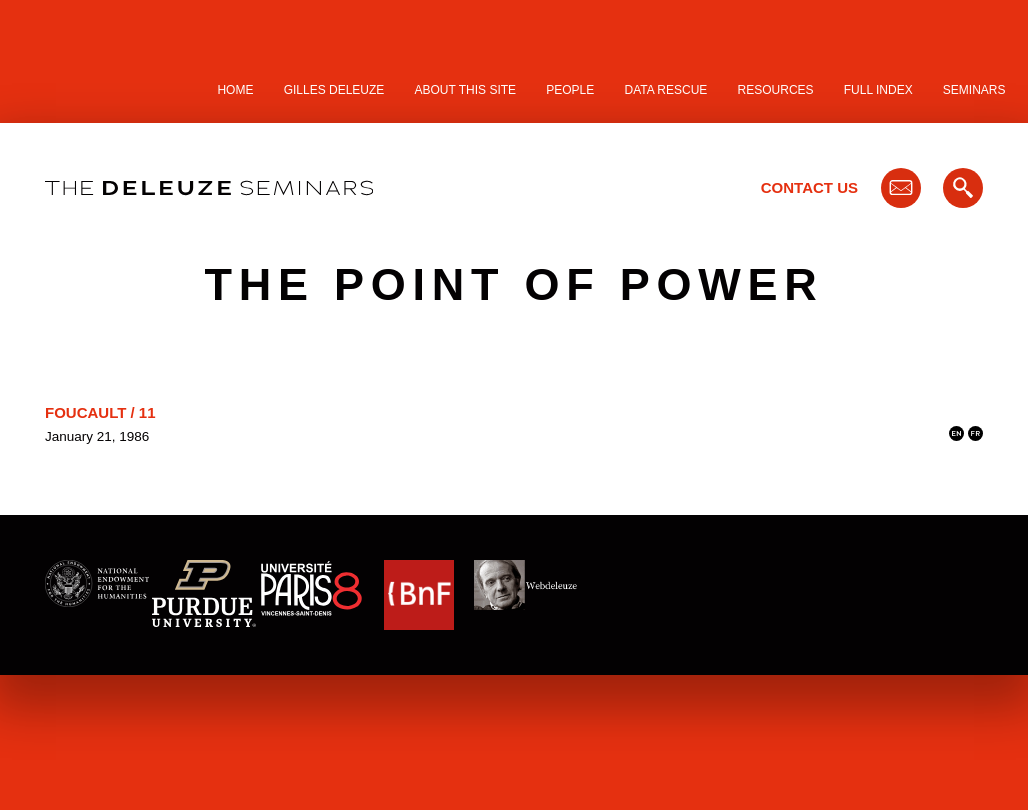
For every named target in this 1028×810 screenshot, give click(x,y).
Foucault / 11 (100, 412)
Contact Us (809, 187)
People (570, 90)
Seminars (974, 90)
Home (235, 90)
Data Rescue (665, 90)
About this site (466, 90)
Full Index (878, 90)
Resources (776, 90)
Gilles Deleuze (334, 90)
